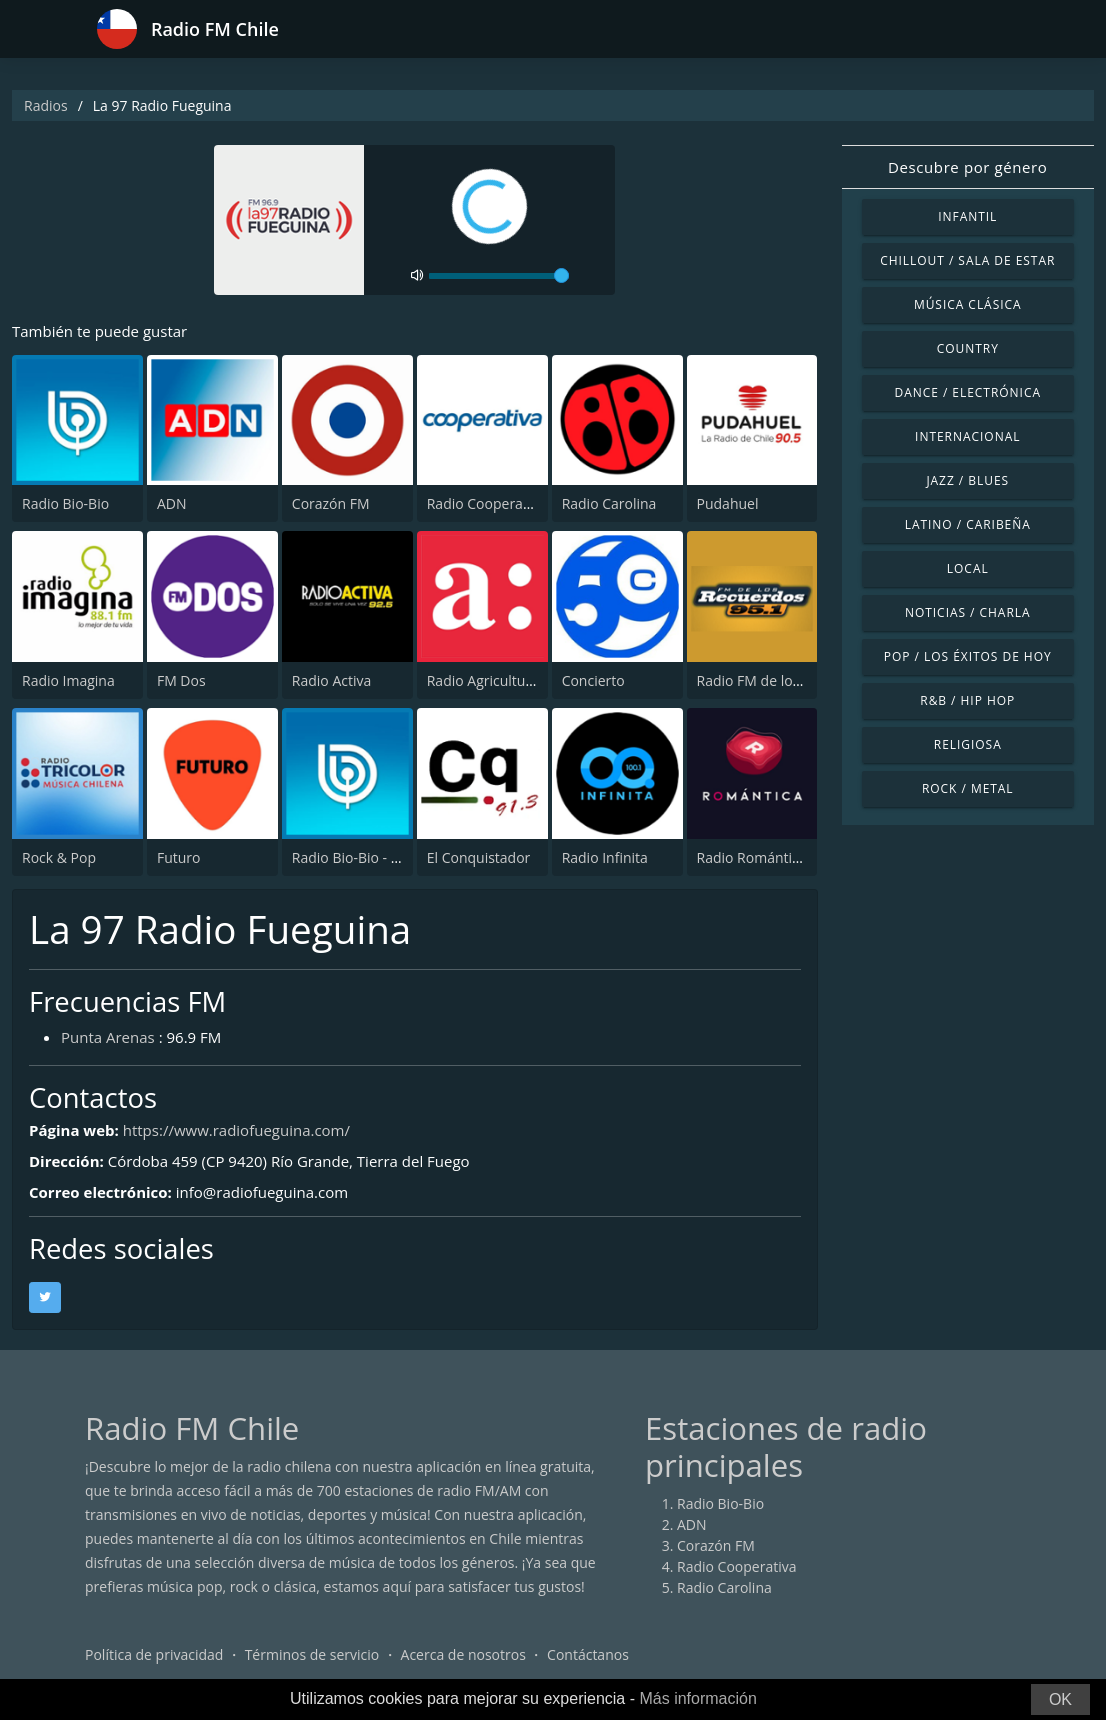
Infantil (967, 216)
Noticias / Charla (968, 612)
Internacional (967, 436)
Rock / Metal (968, 788)
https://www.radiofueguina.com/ (236, 1130)
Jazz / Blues (967, 480)
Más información (697, 1698)
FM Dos (181, 680)
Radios (46, 105)
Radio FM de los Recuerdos (784, 680)
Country (968, 348)
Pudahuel (728, 503)
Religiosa (968, 744)
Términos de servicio (312, 1654)
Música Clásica (968, 304)
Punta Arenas (108, 1037)
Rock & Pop (59, 857)
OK (1060, 1699)
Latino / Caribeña (968, 524)
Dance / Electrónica (968, 392)
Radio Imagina (68, 680)
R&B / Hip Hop (967, 700)
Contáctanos (588, 1654)
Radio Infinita (605, 857)
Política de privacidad (154, 1654)
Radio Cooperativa (486, 503)
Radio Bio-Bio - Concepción (379, 857)
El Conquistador (479, 857)
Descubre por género (967, 167)
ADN (172, 503)
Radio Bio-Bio (65, 503)
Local (968, 568)
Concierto (593, 680)
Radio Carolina (609, 503)
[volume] (499, 276)
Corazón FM (331, 503)
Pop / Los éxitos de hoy (968, 656)
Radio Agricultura (483, 680)
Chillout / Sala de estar (967, 260)
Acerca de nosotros (463, 1654)
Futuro (179, 857)
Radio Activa (331, 680)
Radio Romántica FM (763, 857)
